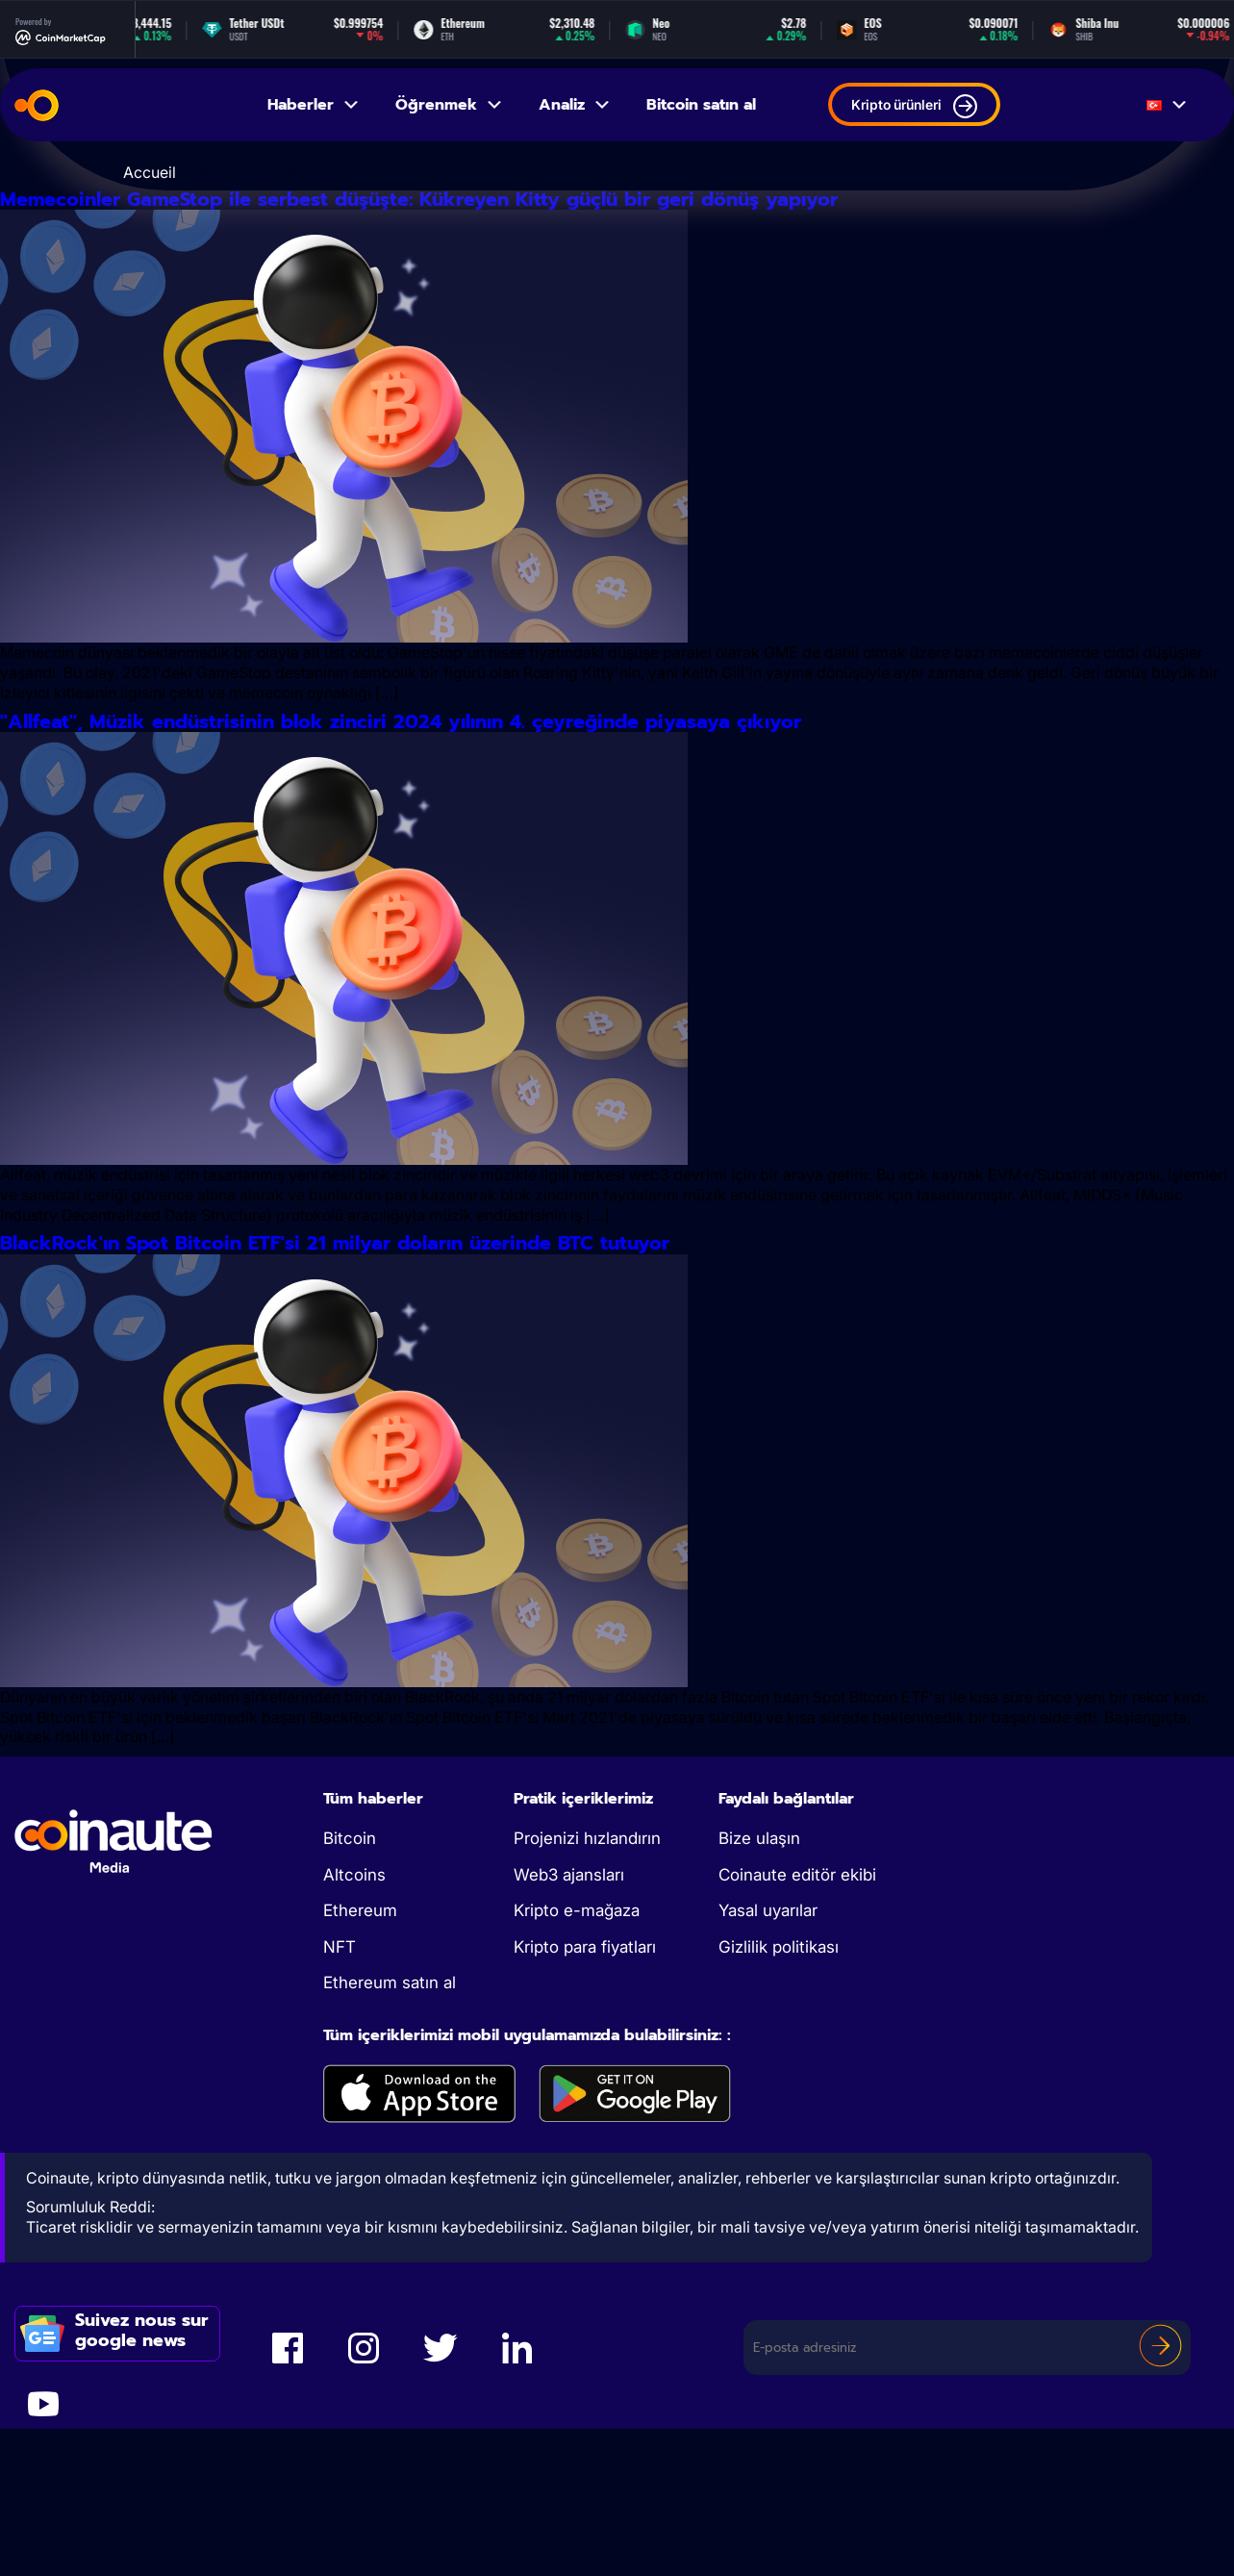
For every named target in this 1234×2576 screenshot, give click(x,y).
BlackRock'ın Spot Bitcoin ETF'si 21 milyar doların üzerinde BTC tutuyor (594, 1387)
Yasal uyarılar (768, 2082)
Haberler (314, 104)
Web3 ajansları (569, 2047)
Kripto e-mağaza (577, 2082)
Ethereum (360, 2082)
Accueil (149, 172)
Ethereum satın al (389, 2154)
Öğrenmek (449, 104)
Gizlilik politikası (778, 2119)
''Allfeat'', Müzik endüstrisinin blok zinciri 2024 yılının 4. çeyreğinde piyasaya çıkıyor (526, 807)
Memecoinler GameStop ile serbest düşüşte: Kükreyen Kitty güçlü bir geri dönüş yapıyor (561, 228)
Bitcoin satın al (701, 104)
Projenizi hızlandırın (587, 2010)
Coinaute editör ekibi (797, 2047)
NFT (339, 2119)
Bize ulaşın (759, 2010)
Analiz (575, 104)
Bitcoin (349, 2010)
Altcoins (354, 2047)
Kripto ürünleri (914, 106)
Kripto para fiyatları (585, 2119)
